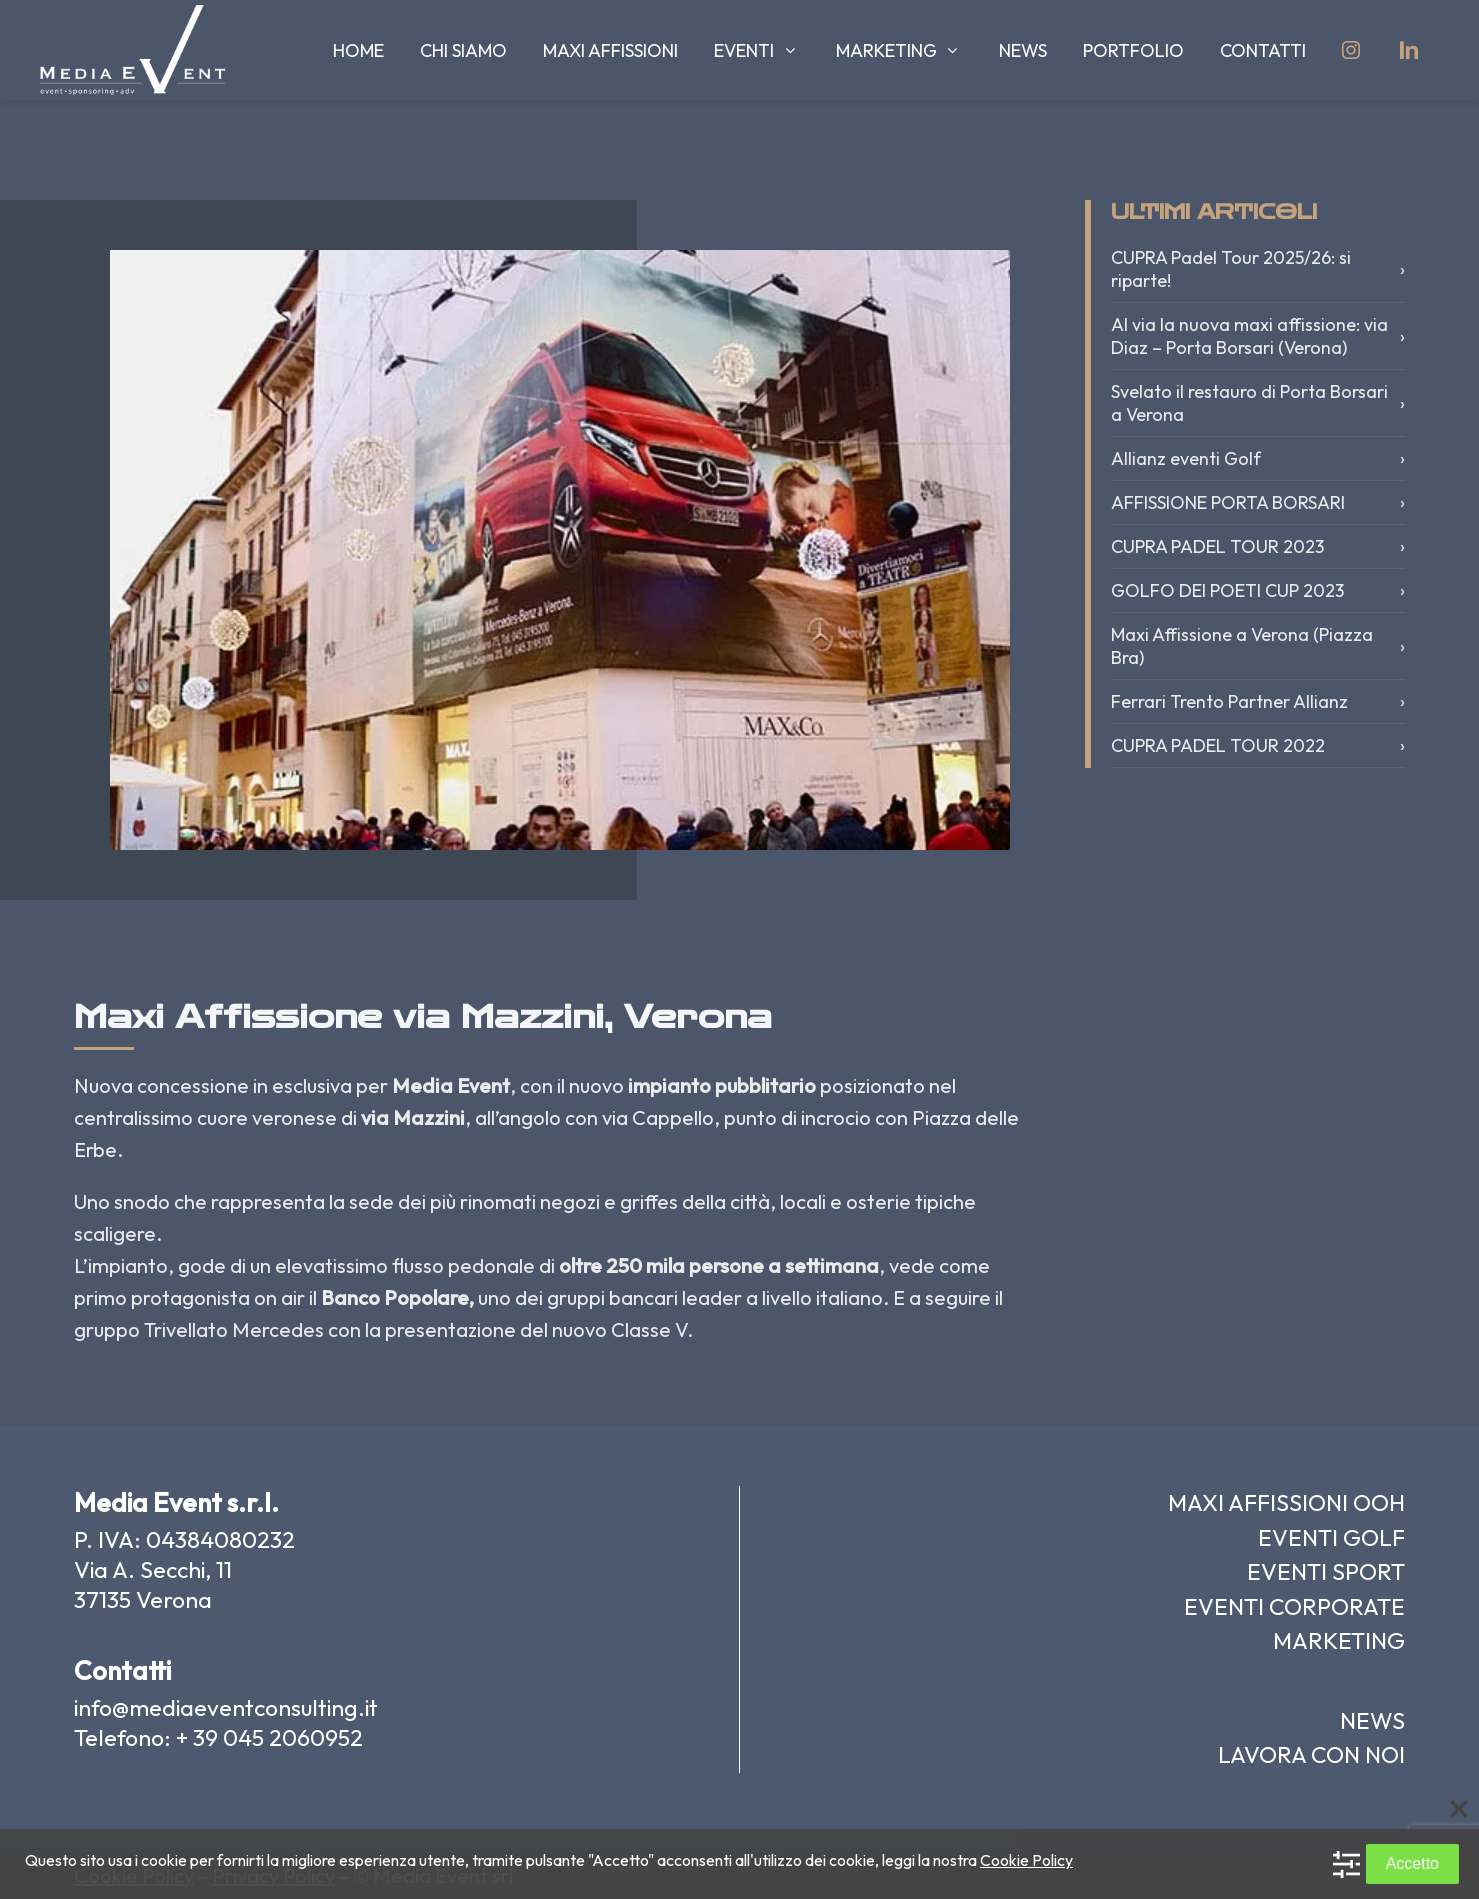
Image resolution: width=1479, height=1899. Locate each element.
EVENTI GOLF (1331, 1537)
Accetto (1412, 1863)
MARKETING (1339, 1640)
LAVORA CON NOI (1311, 1754)
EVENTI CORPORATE (1294, 1606)
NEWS (1372, 1720)
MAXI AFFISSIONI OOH (1286, 1502)
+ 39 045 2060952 (269, 1737)
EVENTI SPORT (1326, 1571)
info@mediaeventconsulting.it (226, 1707)
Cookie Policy (1026, 1860)
